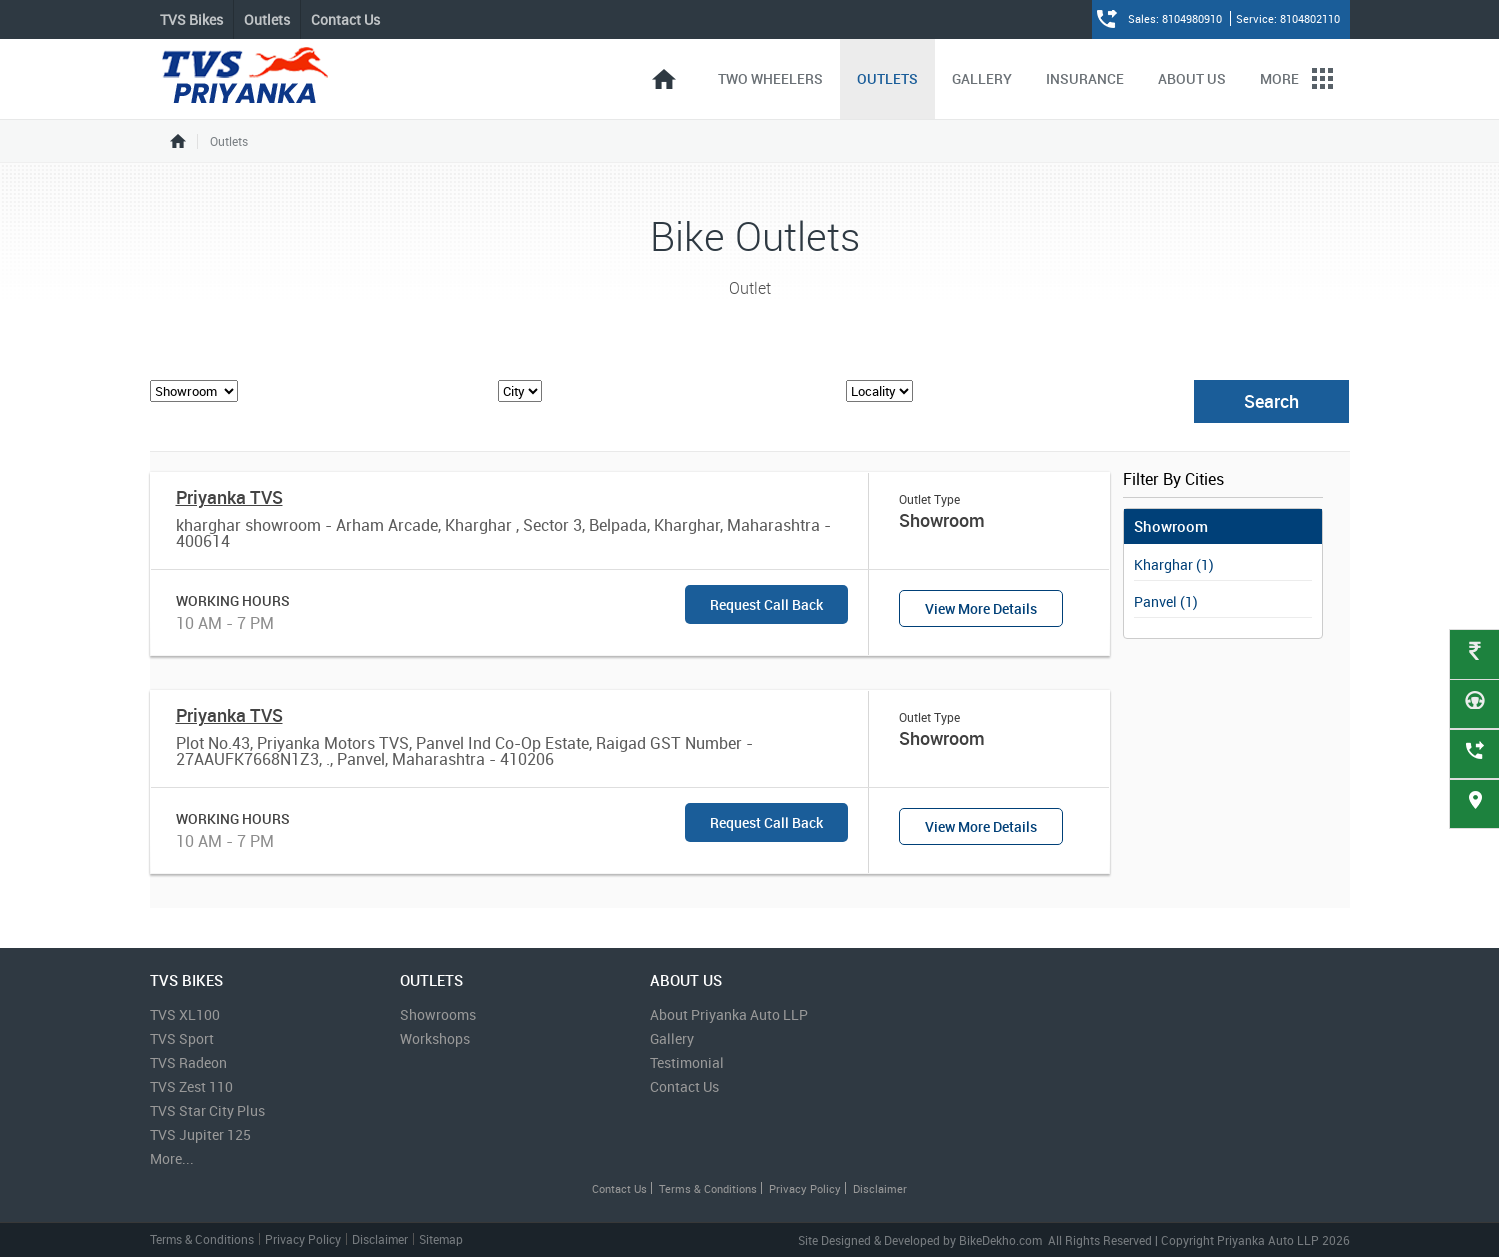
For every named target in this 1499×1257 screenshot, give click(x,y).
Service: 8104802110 (1288, 18)
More (1296, 78)
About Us (1192, 78)
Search (1271, 401)
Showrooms (438, 1014)
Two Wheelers (770, 78)
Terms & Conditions (708, 1188)
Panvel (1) (1166, 601)
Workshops (435, 1038)
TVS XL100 (185, 1014)
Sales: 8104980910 (1176, 18)
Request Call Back (766, 604)
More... (172, 1158)
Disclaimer (880, 1188)
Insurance (1085, 78)
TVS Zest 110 (191, 1086)
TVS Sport (182, 1038)
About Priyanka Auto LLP (729, 1014)
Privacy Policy (805, 1188)
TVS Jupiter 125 (200, 1134)
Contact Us (345, 19)
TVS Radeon (188, 1062)
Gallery (982, 78)
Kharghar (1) (1174, 564)
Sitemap (441, 1239)
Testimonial (687, 1062)
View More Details (981, 608)
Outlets (887, 78)
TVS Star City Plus (207, 1110)
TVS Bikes (191, 19)
